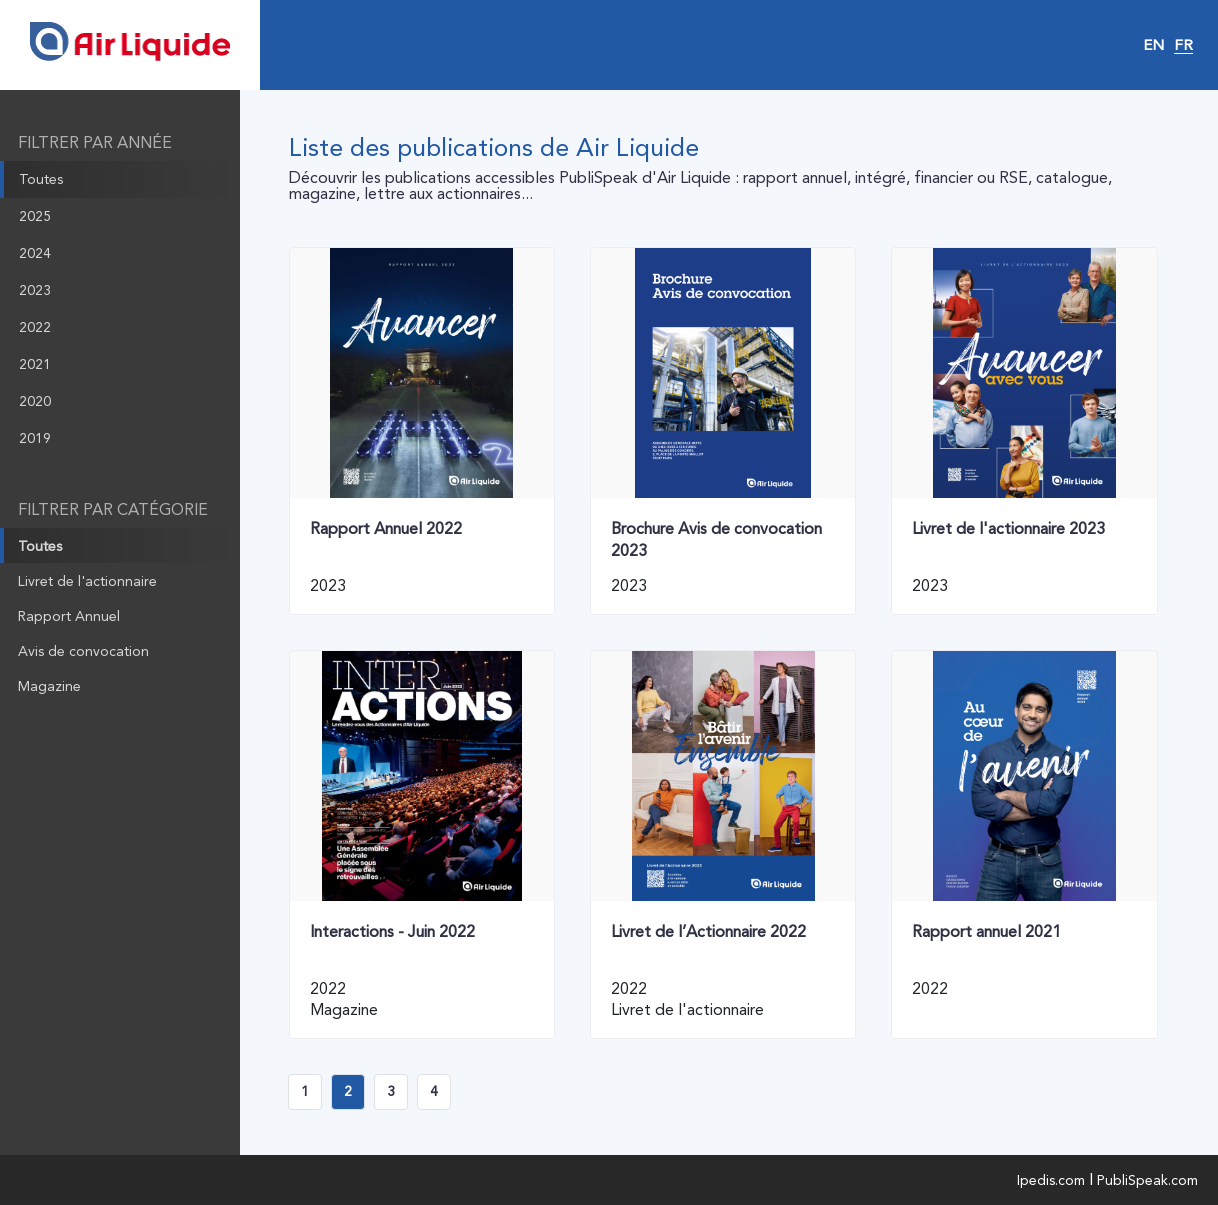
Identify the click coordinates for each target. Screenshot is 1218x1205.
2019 (35, 438)
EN (1153, 45)
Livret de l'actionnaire (87, 581)
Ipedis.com (1051, 1180)
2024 (35, 253)
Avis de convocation (83, 651)
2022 (35, 327)
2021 (35, 364)
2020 (35, 401)
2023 (35, 290)
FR (1183, 45)
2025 (35, 216)
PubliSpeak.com (1147, 1180)
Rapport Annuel (69, 616)
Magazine (49, 686)
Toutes (41, 179)
